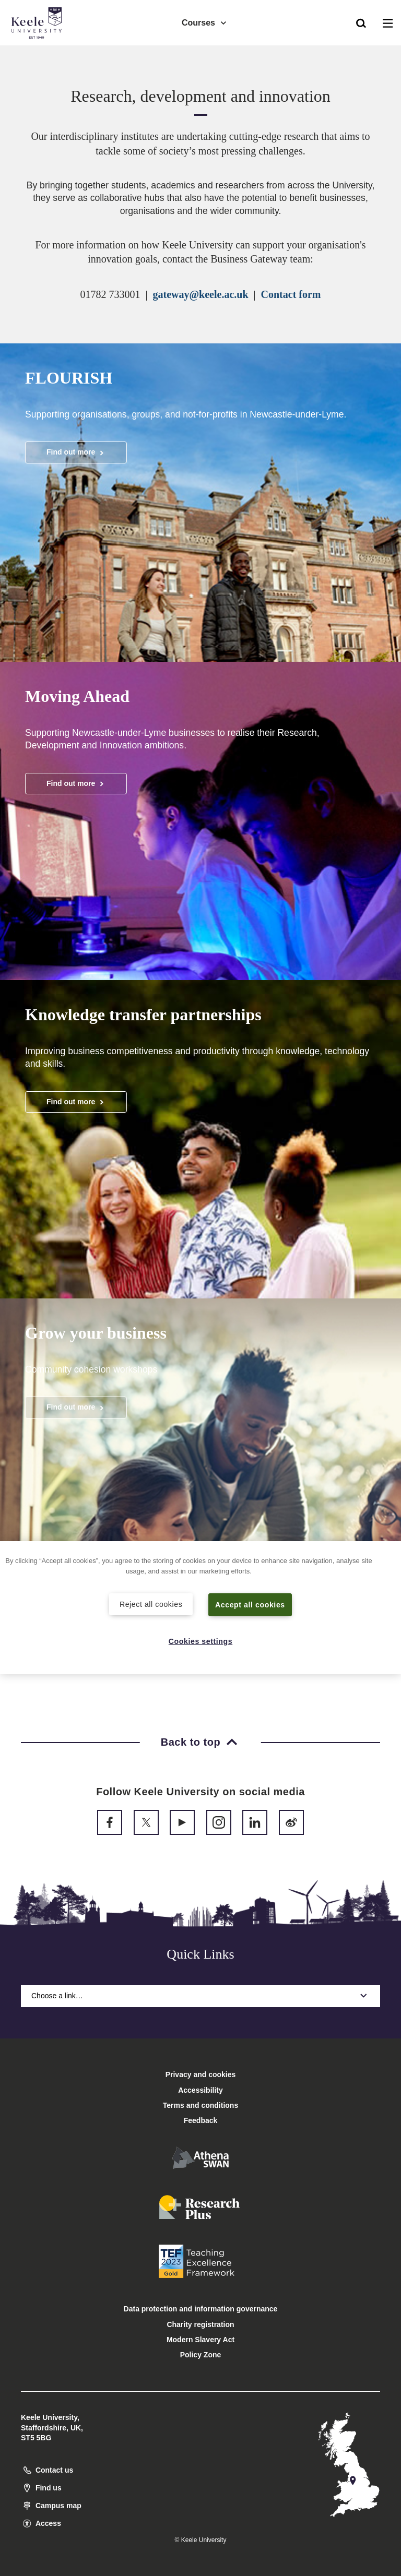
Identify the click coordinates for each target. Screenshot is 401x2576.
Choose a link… (200, 1995)
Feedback (201, 2120)
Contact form (291, 294)
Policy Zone (200, 2355)
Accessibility (38, 51)
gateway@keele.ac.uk (201, 294)
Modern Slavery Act (200, 2339)
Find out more (75, 452)
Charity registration (200, 2324)
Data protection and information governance (201, 2309)
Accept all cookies (250, 1604)
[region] (200, 1608)
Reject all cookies (151, 1604)
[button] (361, 21)
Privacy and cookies (201, 2074)
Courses (205, 21)
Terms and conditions (200, 2105)
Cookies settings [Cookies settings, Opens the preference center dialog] (201, 1641)
